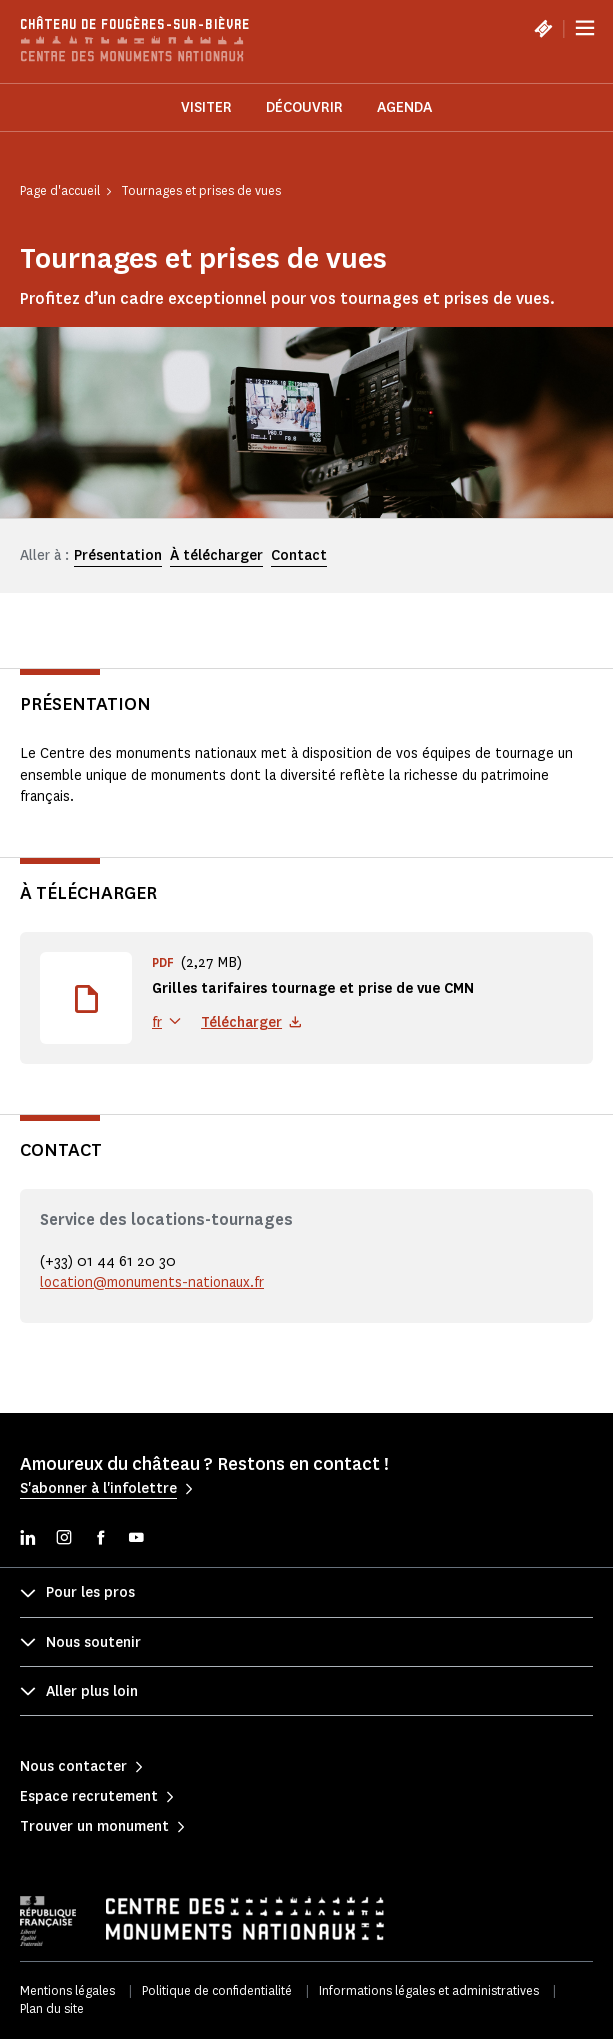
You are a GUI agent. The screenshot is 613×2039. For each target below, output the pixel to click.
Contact (299, 555)
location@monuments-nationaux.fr (152, 1282)
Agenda (404, 107)
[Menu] (585, 28)
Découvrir (304, 107)
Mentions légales (67, 1990)
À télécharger (216, 555)
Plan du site (52, 2008)
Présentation (118, 555)
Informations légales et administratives (429, 1990)
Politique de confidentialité (217, 1990)
